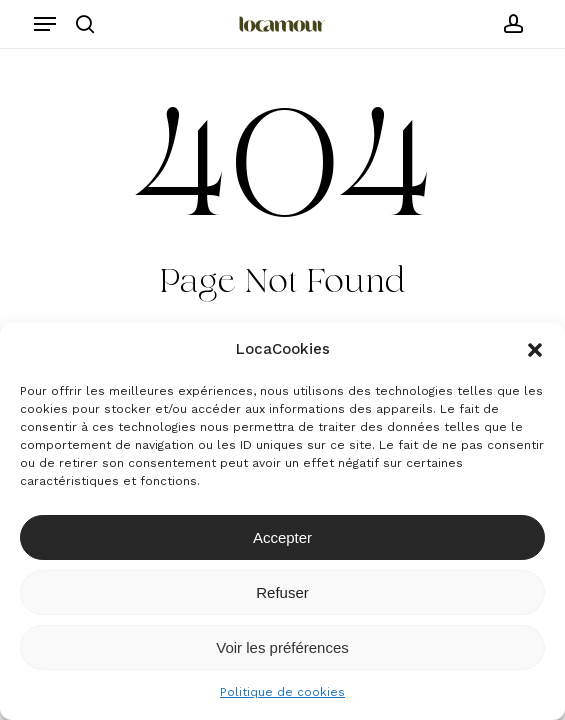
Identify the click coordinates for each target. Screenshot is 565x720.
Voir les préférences (282, 647)
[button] (535, 350)
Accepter (282, 537)
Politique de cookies (282, 692)
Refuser (282, 592)
